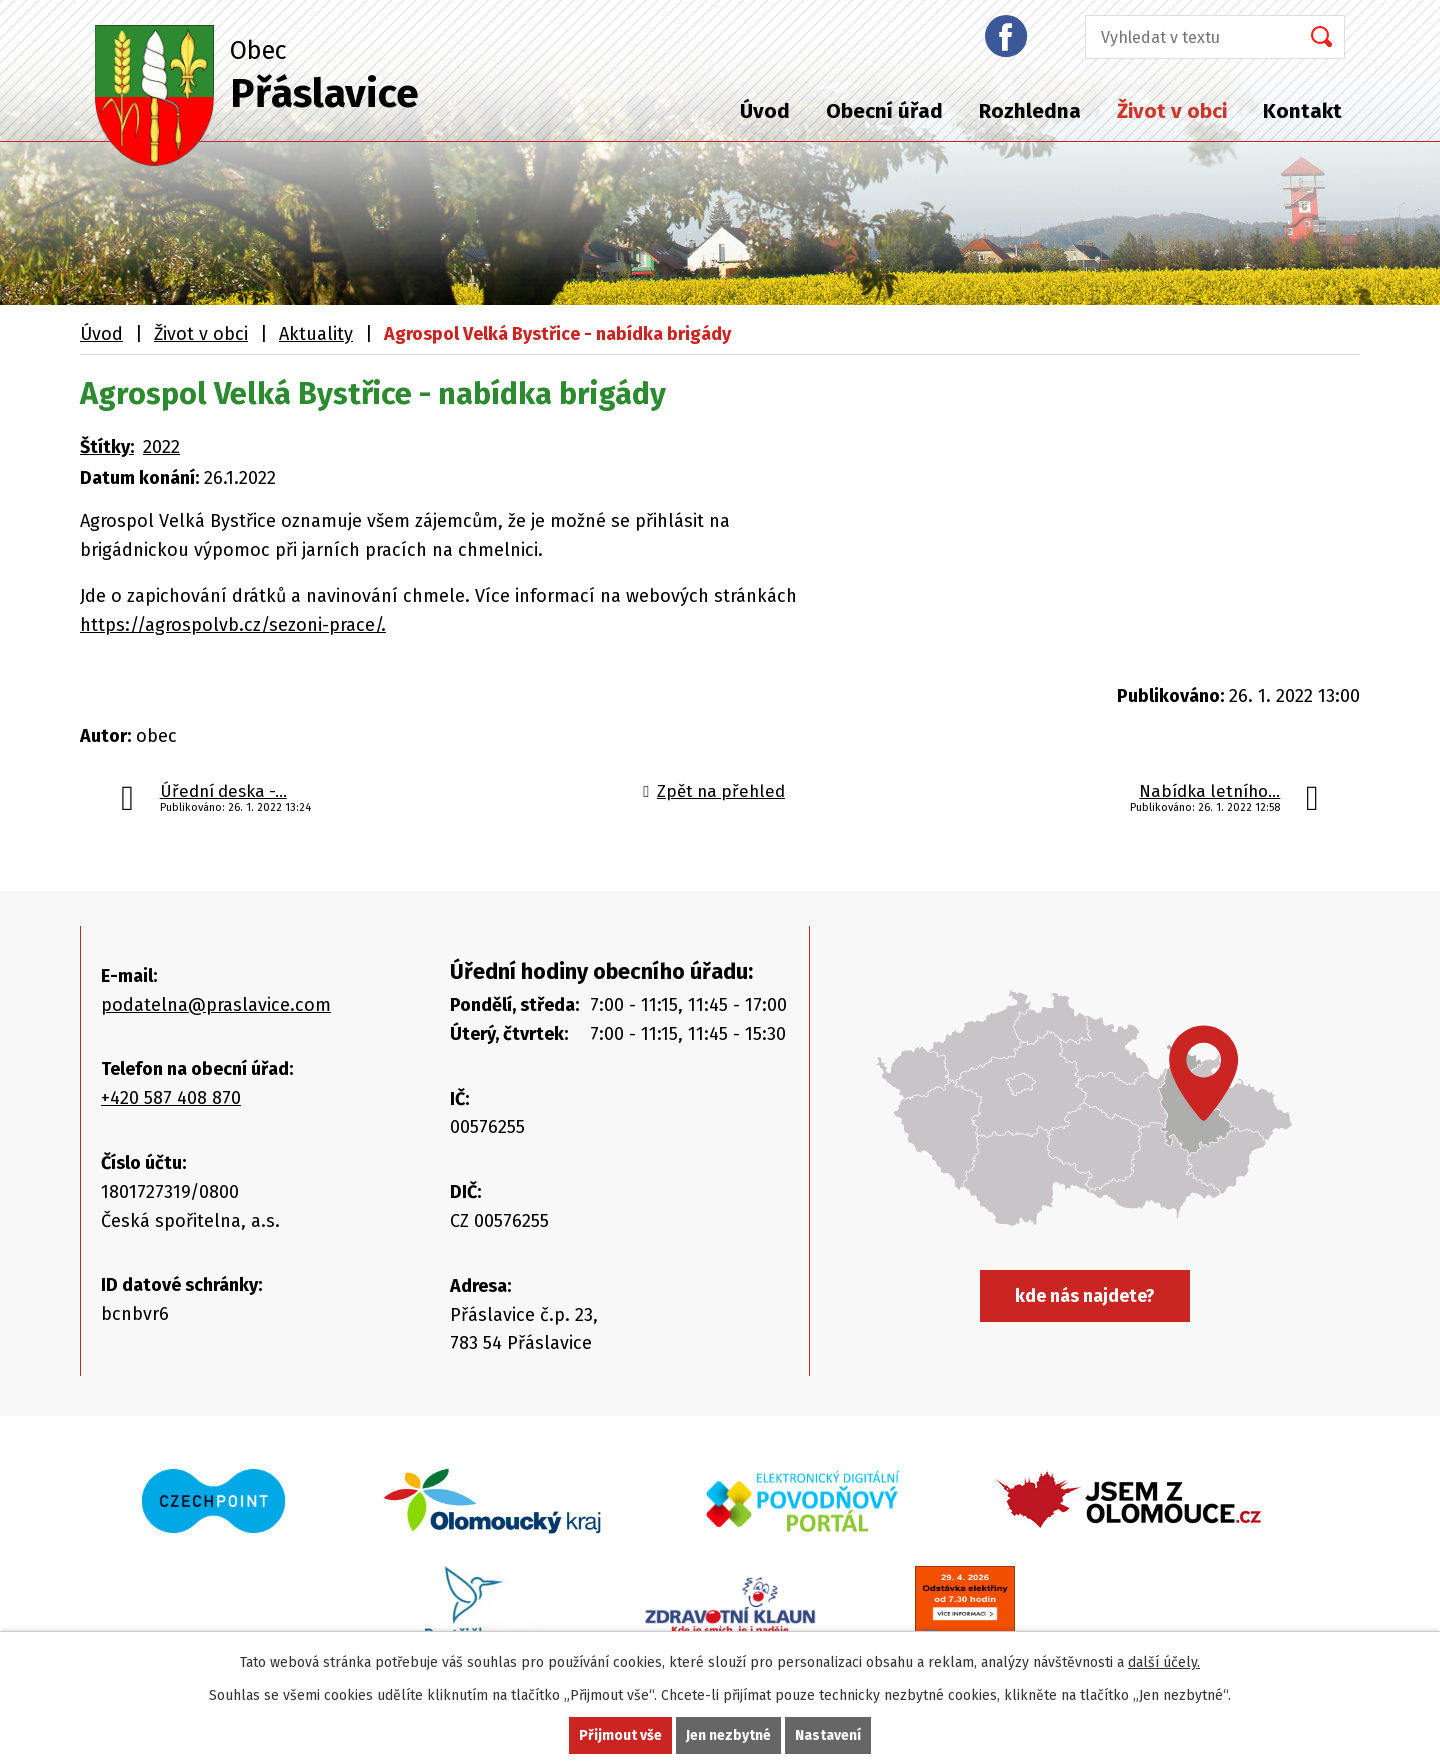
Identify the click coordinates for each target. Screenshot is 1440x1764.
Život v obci (1172, 111)
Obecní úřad (884, 111)
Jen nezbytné (728, 1735)
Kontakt (1302, 111)
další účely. (1164, 1662)
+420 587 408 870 (171, 1098)
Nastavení (828, 1735)
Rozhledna (1030, 111)
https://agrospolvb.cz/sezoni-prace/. (233, 625)
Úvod (765, 111)
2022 (161, 447)
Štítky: (107, 447)
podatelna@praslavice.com (216, 1005)
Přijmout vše (620, 1735)
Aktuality (316, 334)
